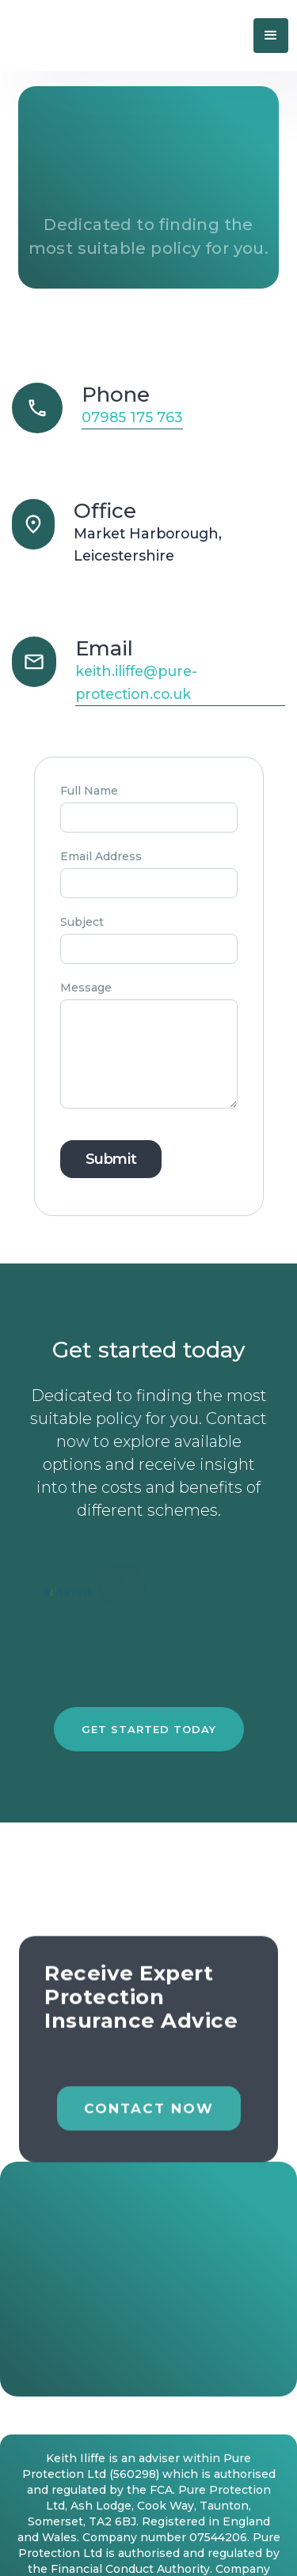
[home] (104, 35)
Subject (82, 922)
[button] (270, 35)
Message (86, 987)
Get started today (149, 1729)
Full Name (89, 791)
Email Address (101, 856)
